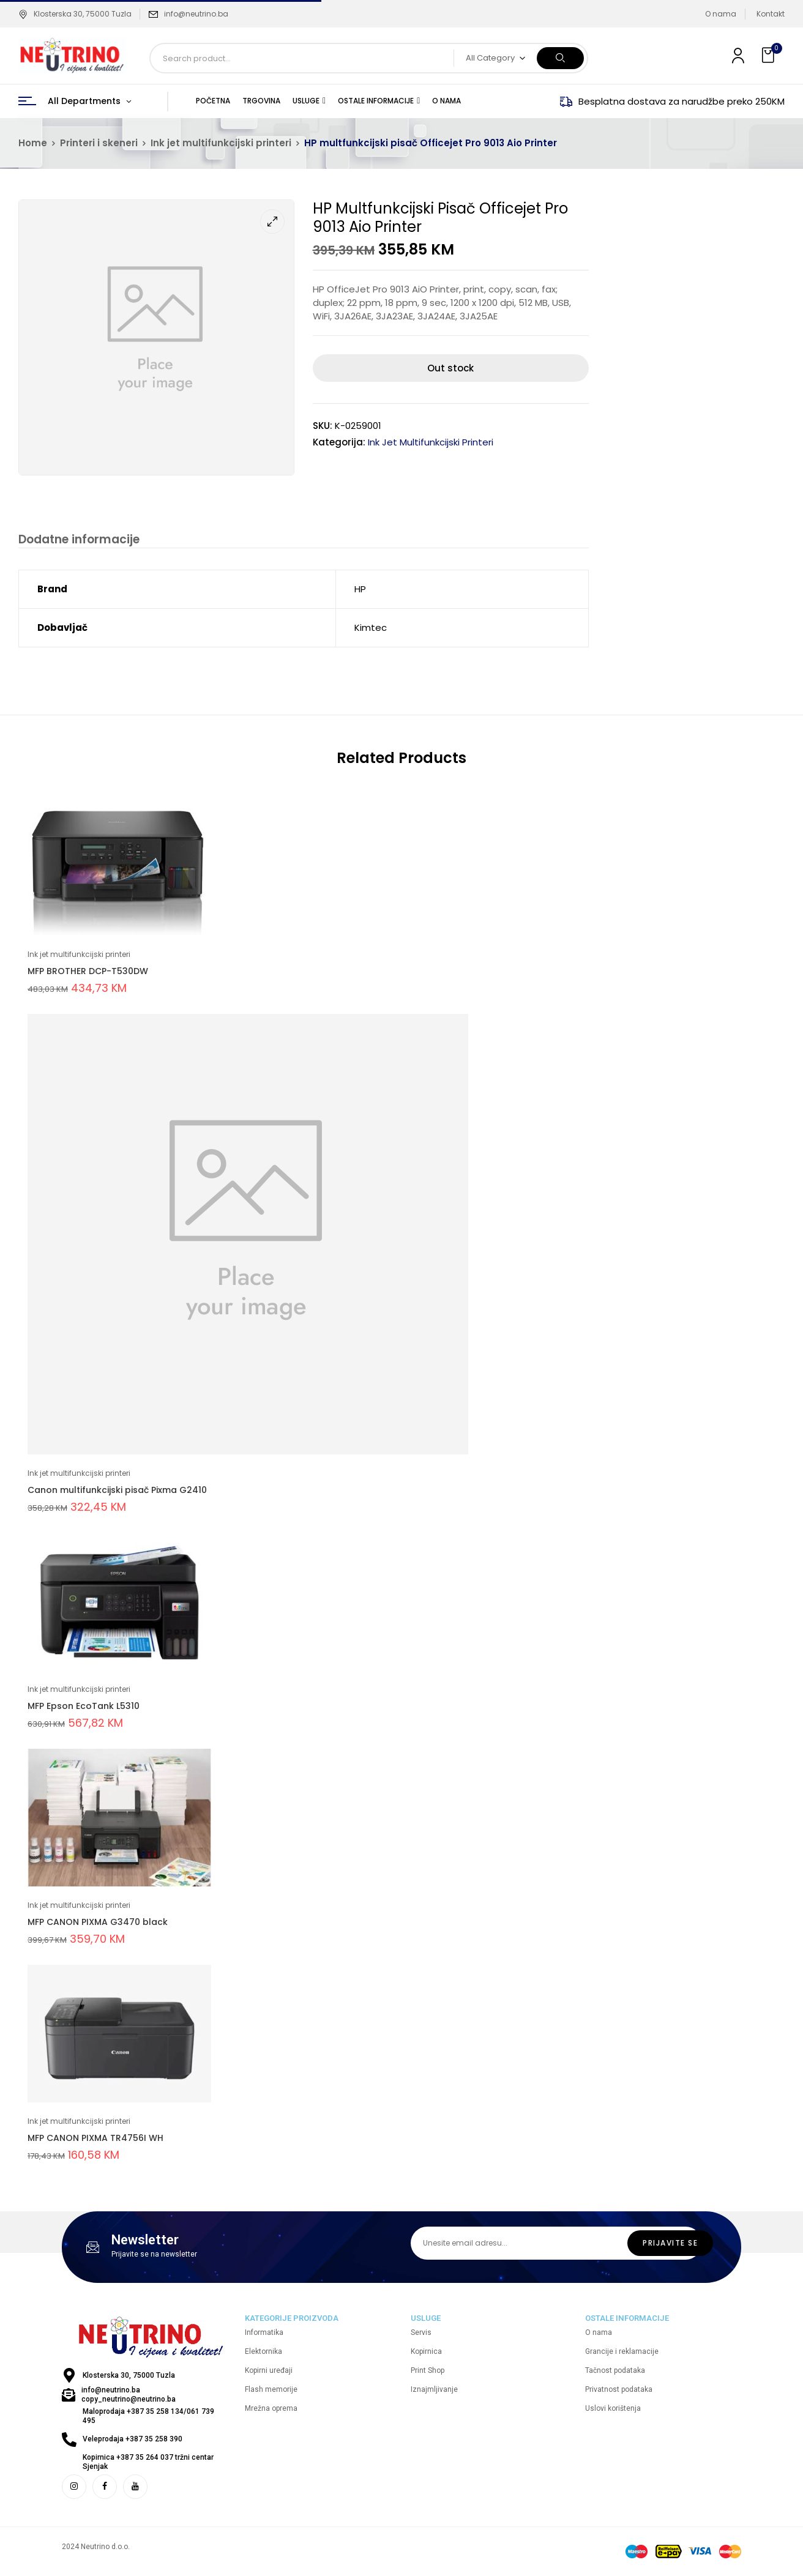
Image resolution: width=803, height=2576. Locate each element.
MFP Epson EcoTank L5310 (84, 1708)
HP (360, 590)
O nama (720, 14)
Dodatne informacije (77, 540)
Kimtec (370, 629)
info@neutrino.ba (196, 14)
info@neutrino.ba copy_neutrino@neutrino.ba (128, 2396)
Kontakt (770, 14)
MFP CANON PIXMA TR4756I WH (95, 2140)
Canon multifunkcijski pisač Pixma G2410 (117, 1492)
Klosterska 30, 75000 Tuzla (75, 14)
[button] (769, 55)
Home (32, 142)
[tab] (77, 541)
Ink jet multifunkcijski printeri (221, 142)
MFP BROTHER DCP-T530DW (88, 973)
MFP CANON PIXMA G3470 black (98, 1924)
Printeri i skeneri (99, 142)
